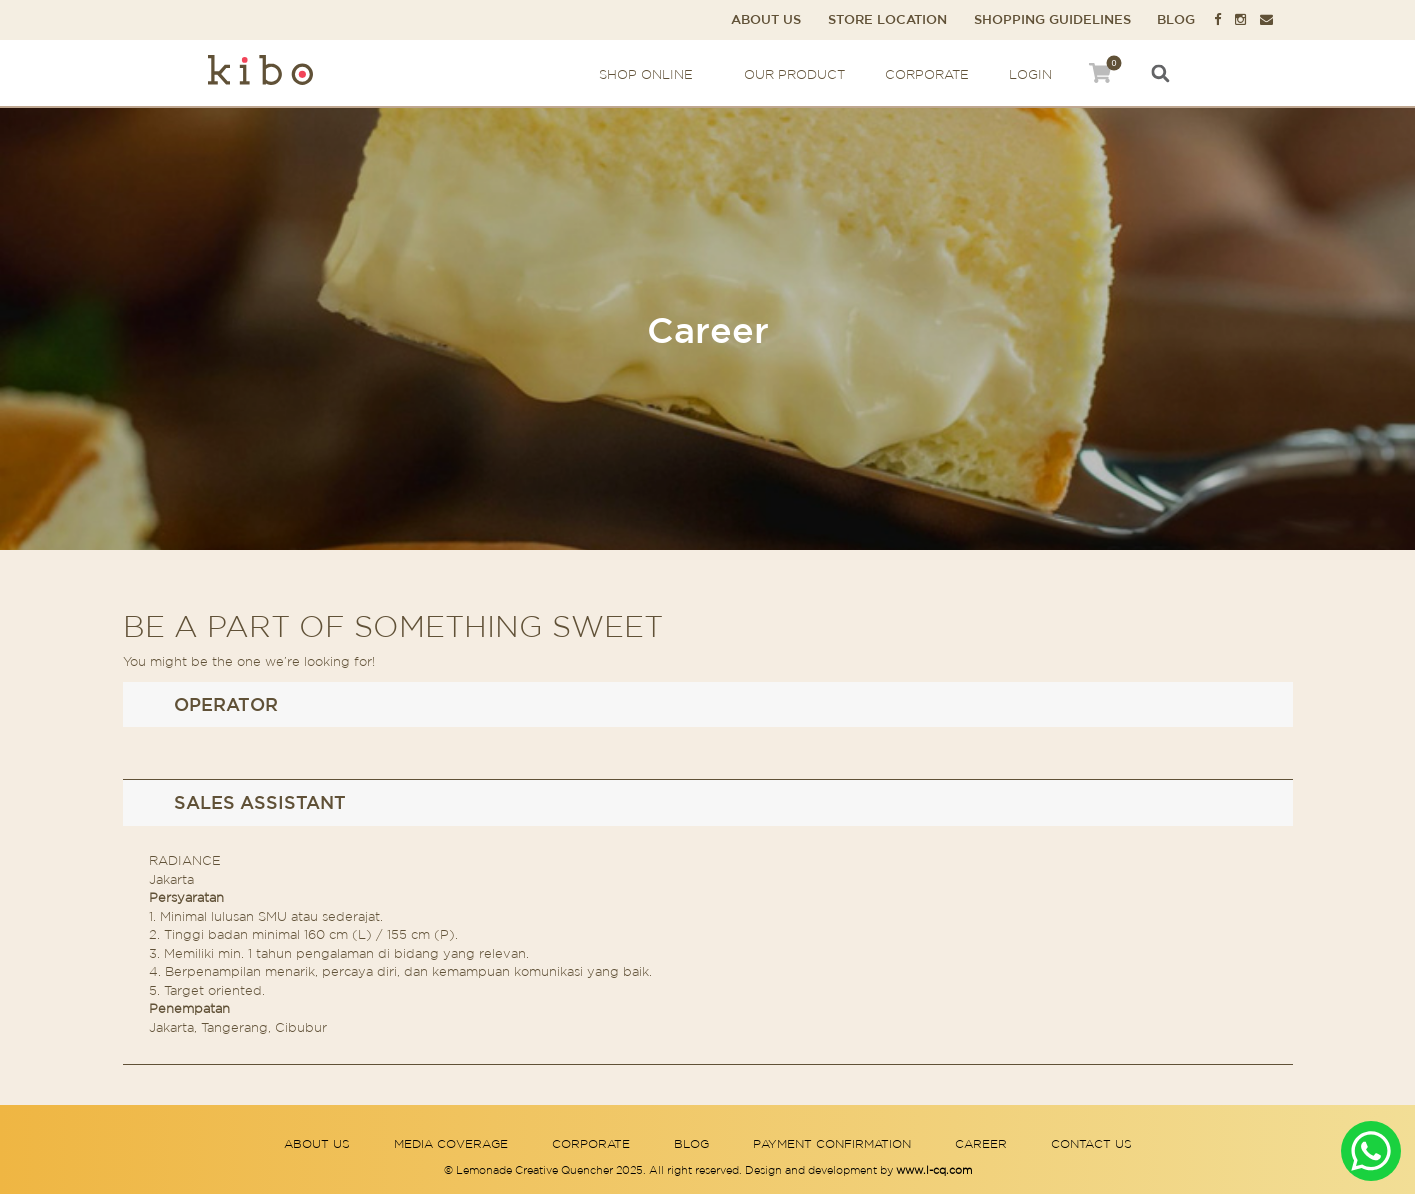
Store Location (887, 19)
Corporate (927, 74)
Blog (1176, 19)
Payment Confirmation (832, 1143)
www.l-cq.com (934, 1170)
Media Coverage (451, 1143)
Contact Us (1091, 1143)
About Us (766, 19)
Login (1030, 74)
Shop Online (651, 74)
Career (981, 1143)
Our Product (794, 74)
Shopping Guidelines (1052, 19)
